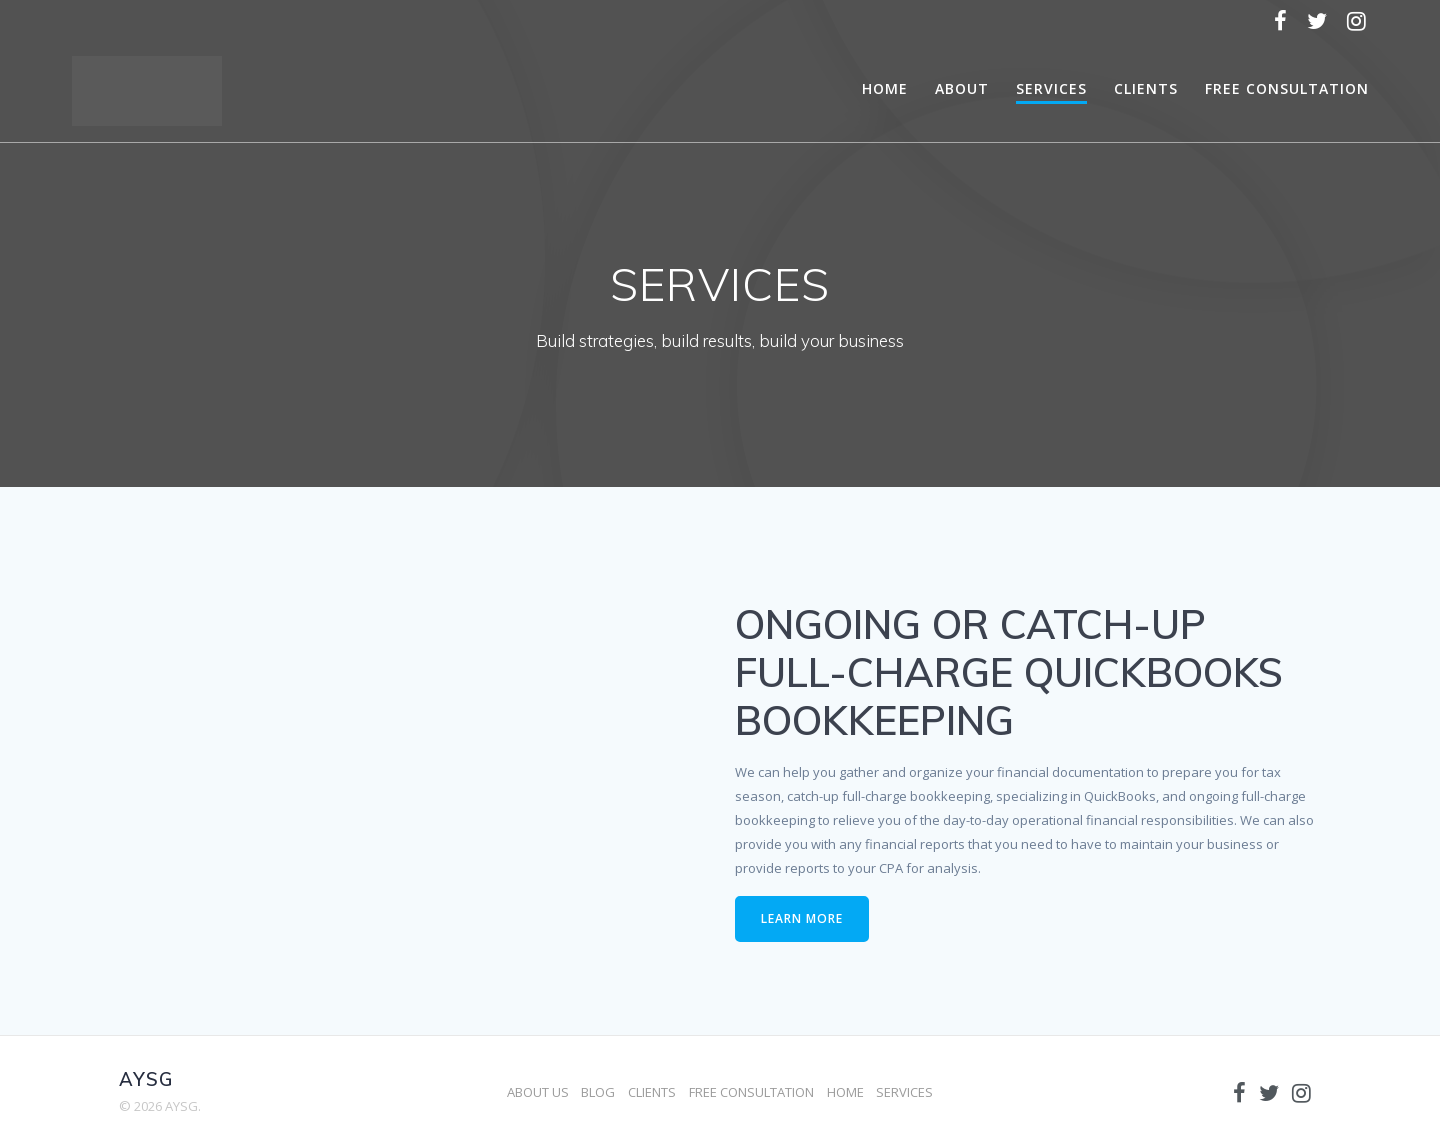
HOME (885, 88)
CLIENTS (1146, 88)
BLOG (598, 1092)
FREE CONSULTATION (1287, 88)
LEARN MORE (802, 918)
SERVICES (1051, 88)
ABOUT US (538, 1092)
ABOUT (962, 88)
